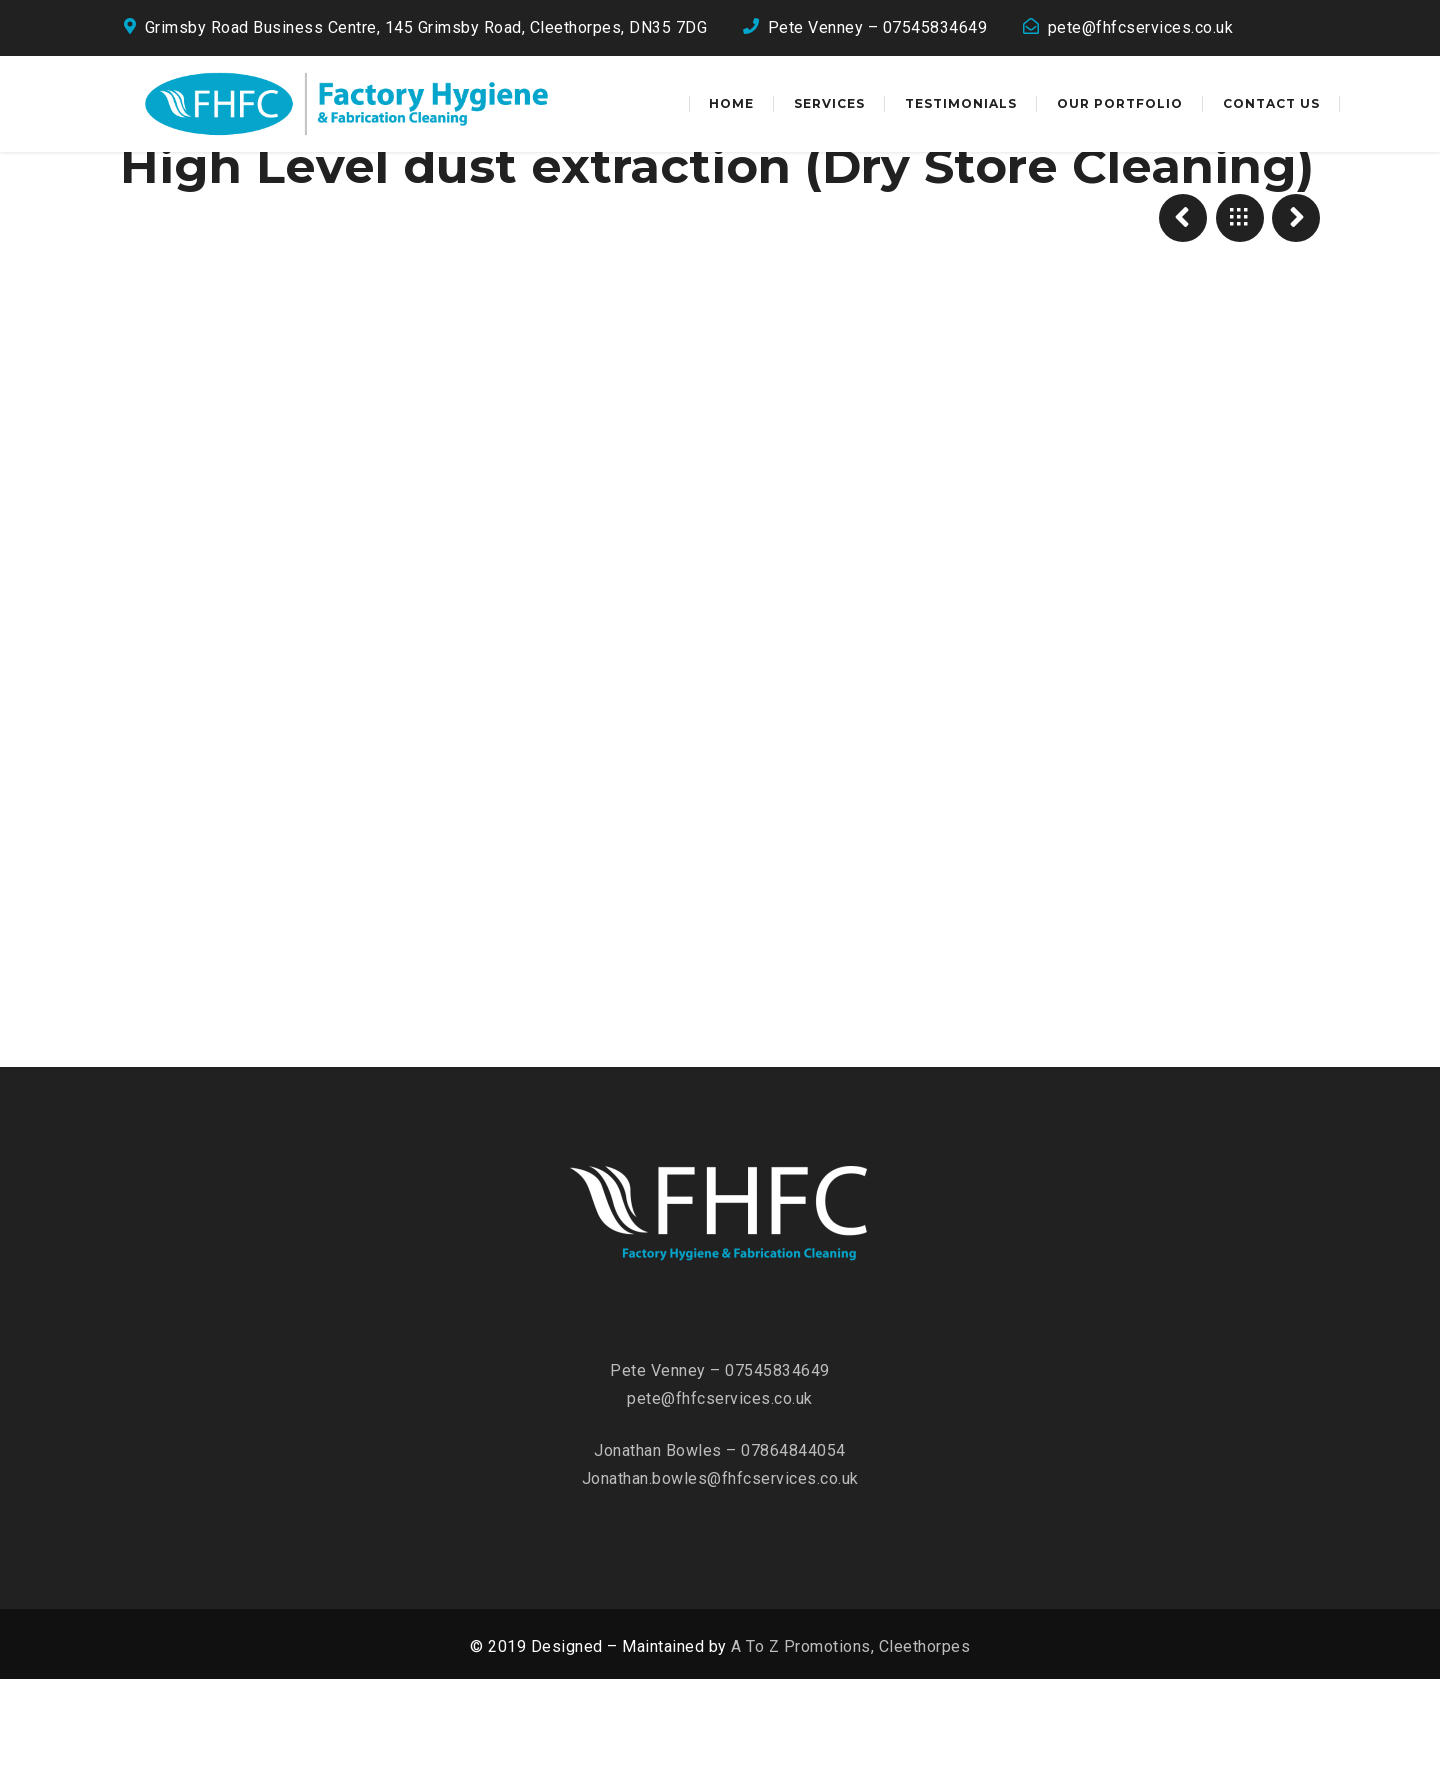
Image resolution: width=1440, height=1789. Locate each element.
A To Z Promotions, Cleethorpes (850, 1756)
